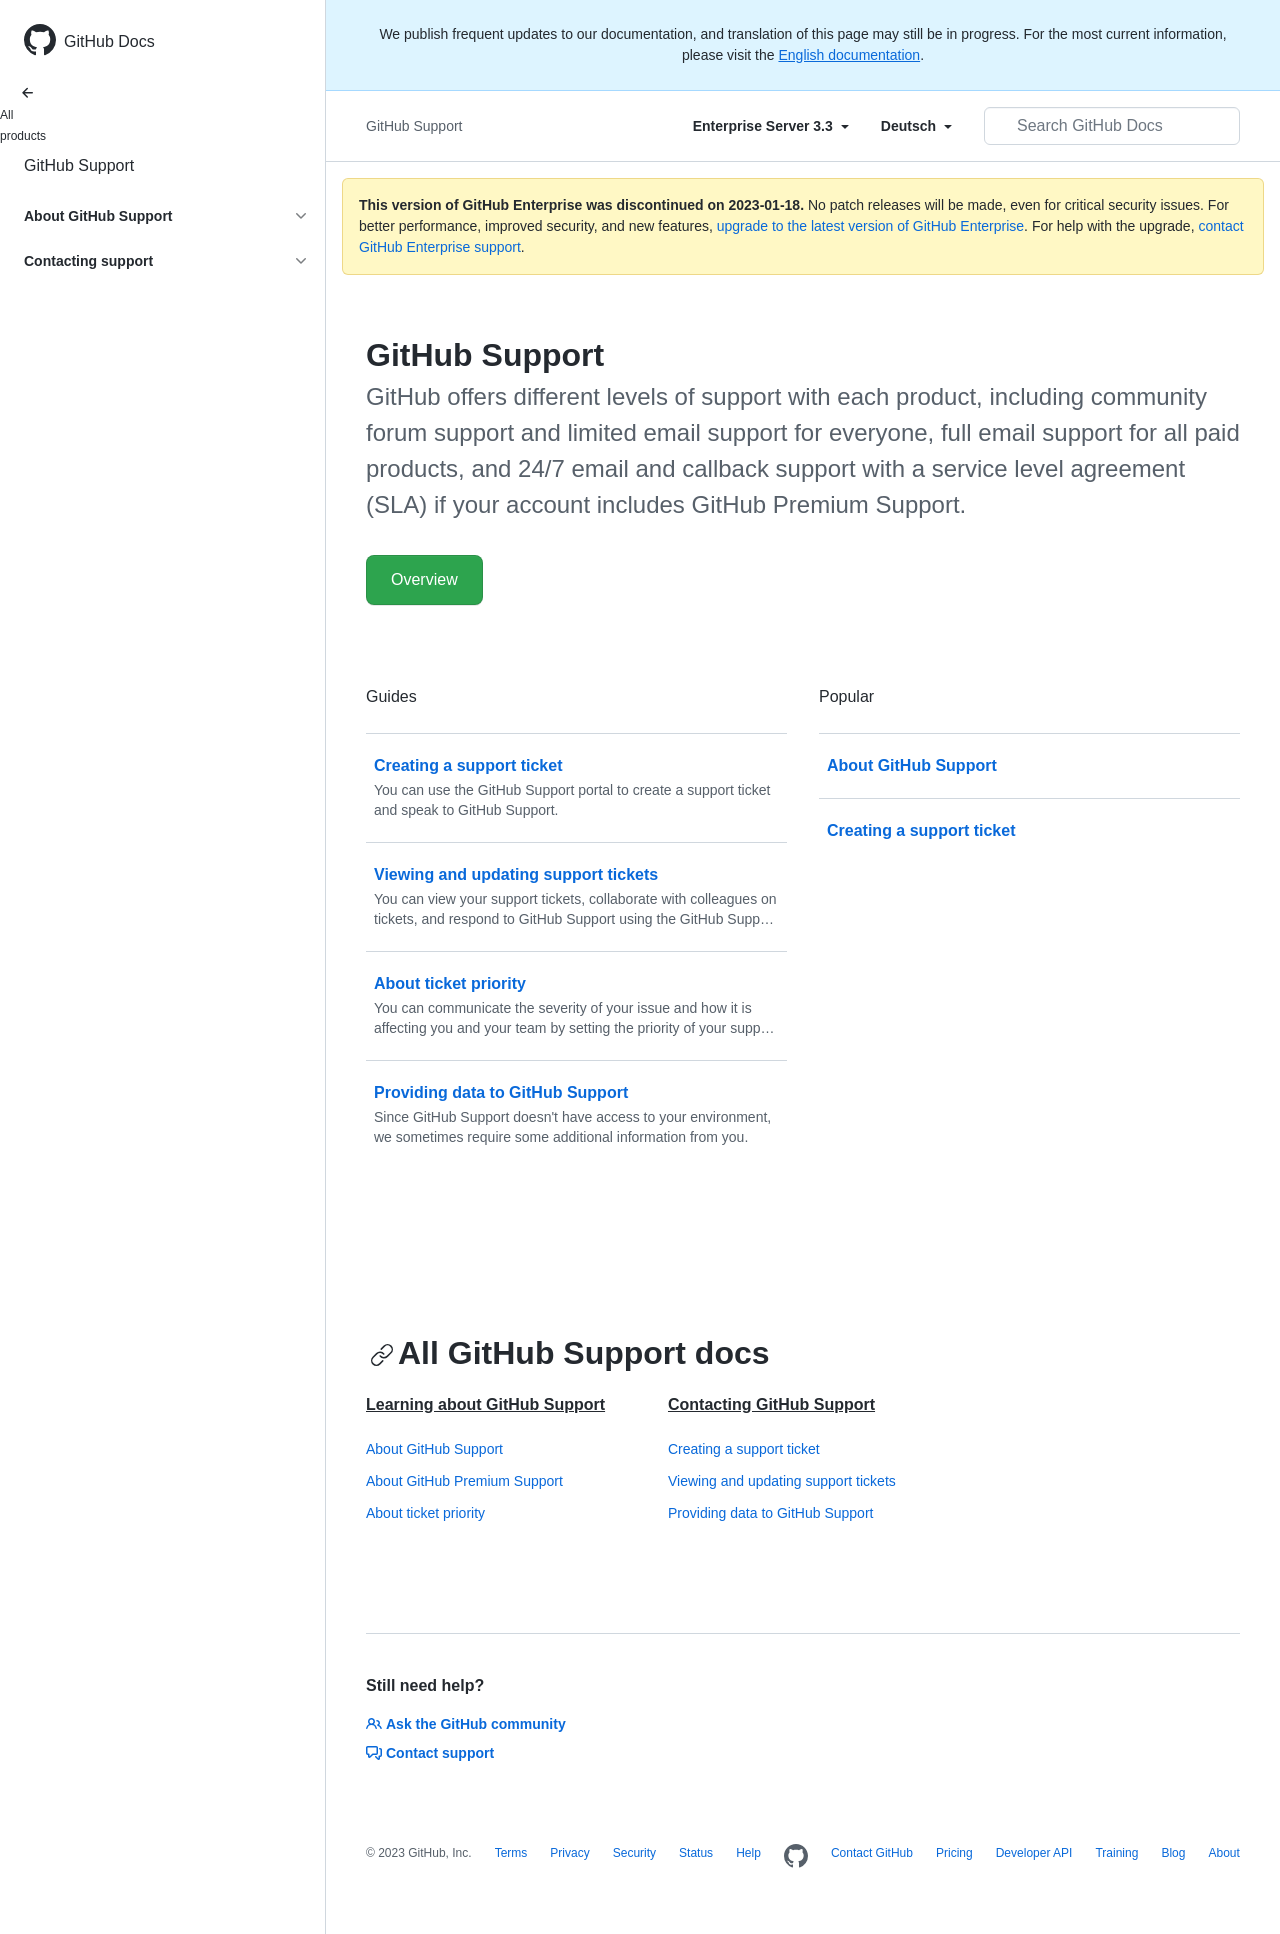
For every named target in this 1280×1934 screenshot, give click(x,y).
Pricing (954, 1853)
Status (696, 1853)
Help (748, 1853)
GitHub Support (79, 165)
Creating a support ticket (744, 1449)
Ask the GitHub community (466, 1724)
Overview (424, 579)
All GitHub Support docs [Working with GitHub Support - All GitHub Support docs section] (570, 1353)
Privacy (569, 1853)
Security (634, 1853)
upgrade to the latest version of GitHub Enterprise (870, 226)
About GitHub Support (434, 1449)
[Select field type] (771, 126)
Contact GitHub (872, 1853)
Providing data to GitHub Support (770, 1513)
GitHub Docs (109, 41)
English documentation (849, 55)
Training (1116, 1853)
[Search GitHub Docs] (1112, 126)
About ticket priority (425, 1513)
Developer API (1034, 1853)
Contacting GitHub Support (771, 1404)
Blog (1173, 1853)
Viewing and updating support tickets (782, 1481)
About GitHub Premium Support (464, 1481)
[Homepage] (796, 1857)
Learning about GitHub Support (485, 1404)
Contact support (430, 1753)
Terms (511, 1853)
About (1223, 1853)
